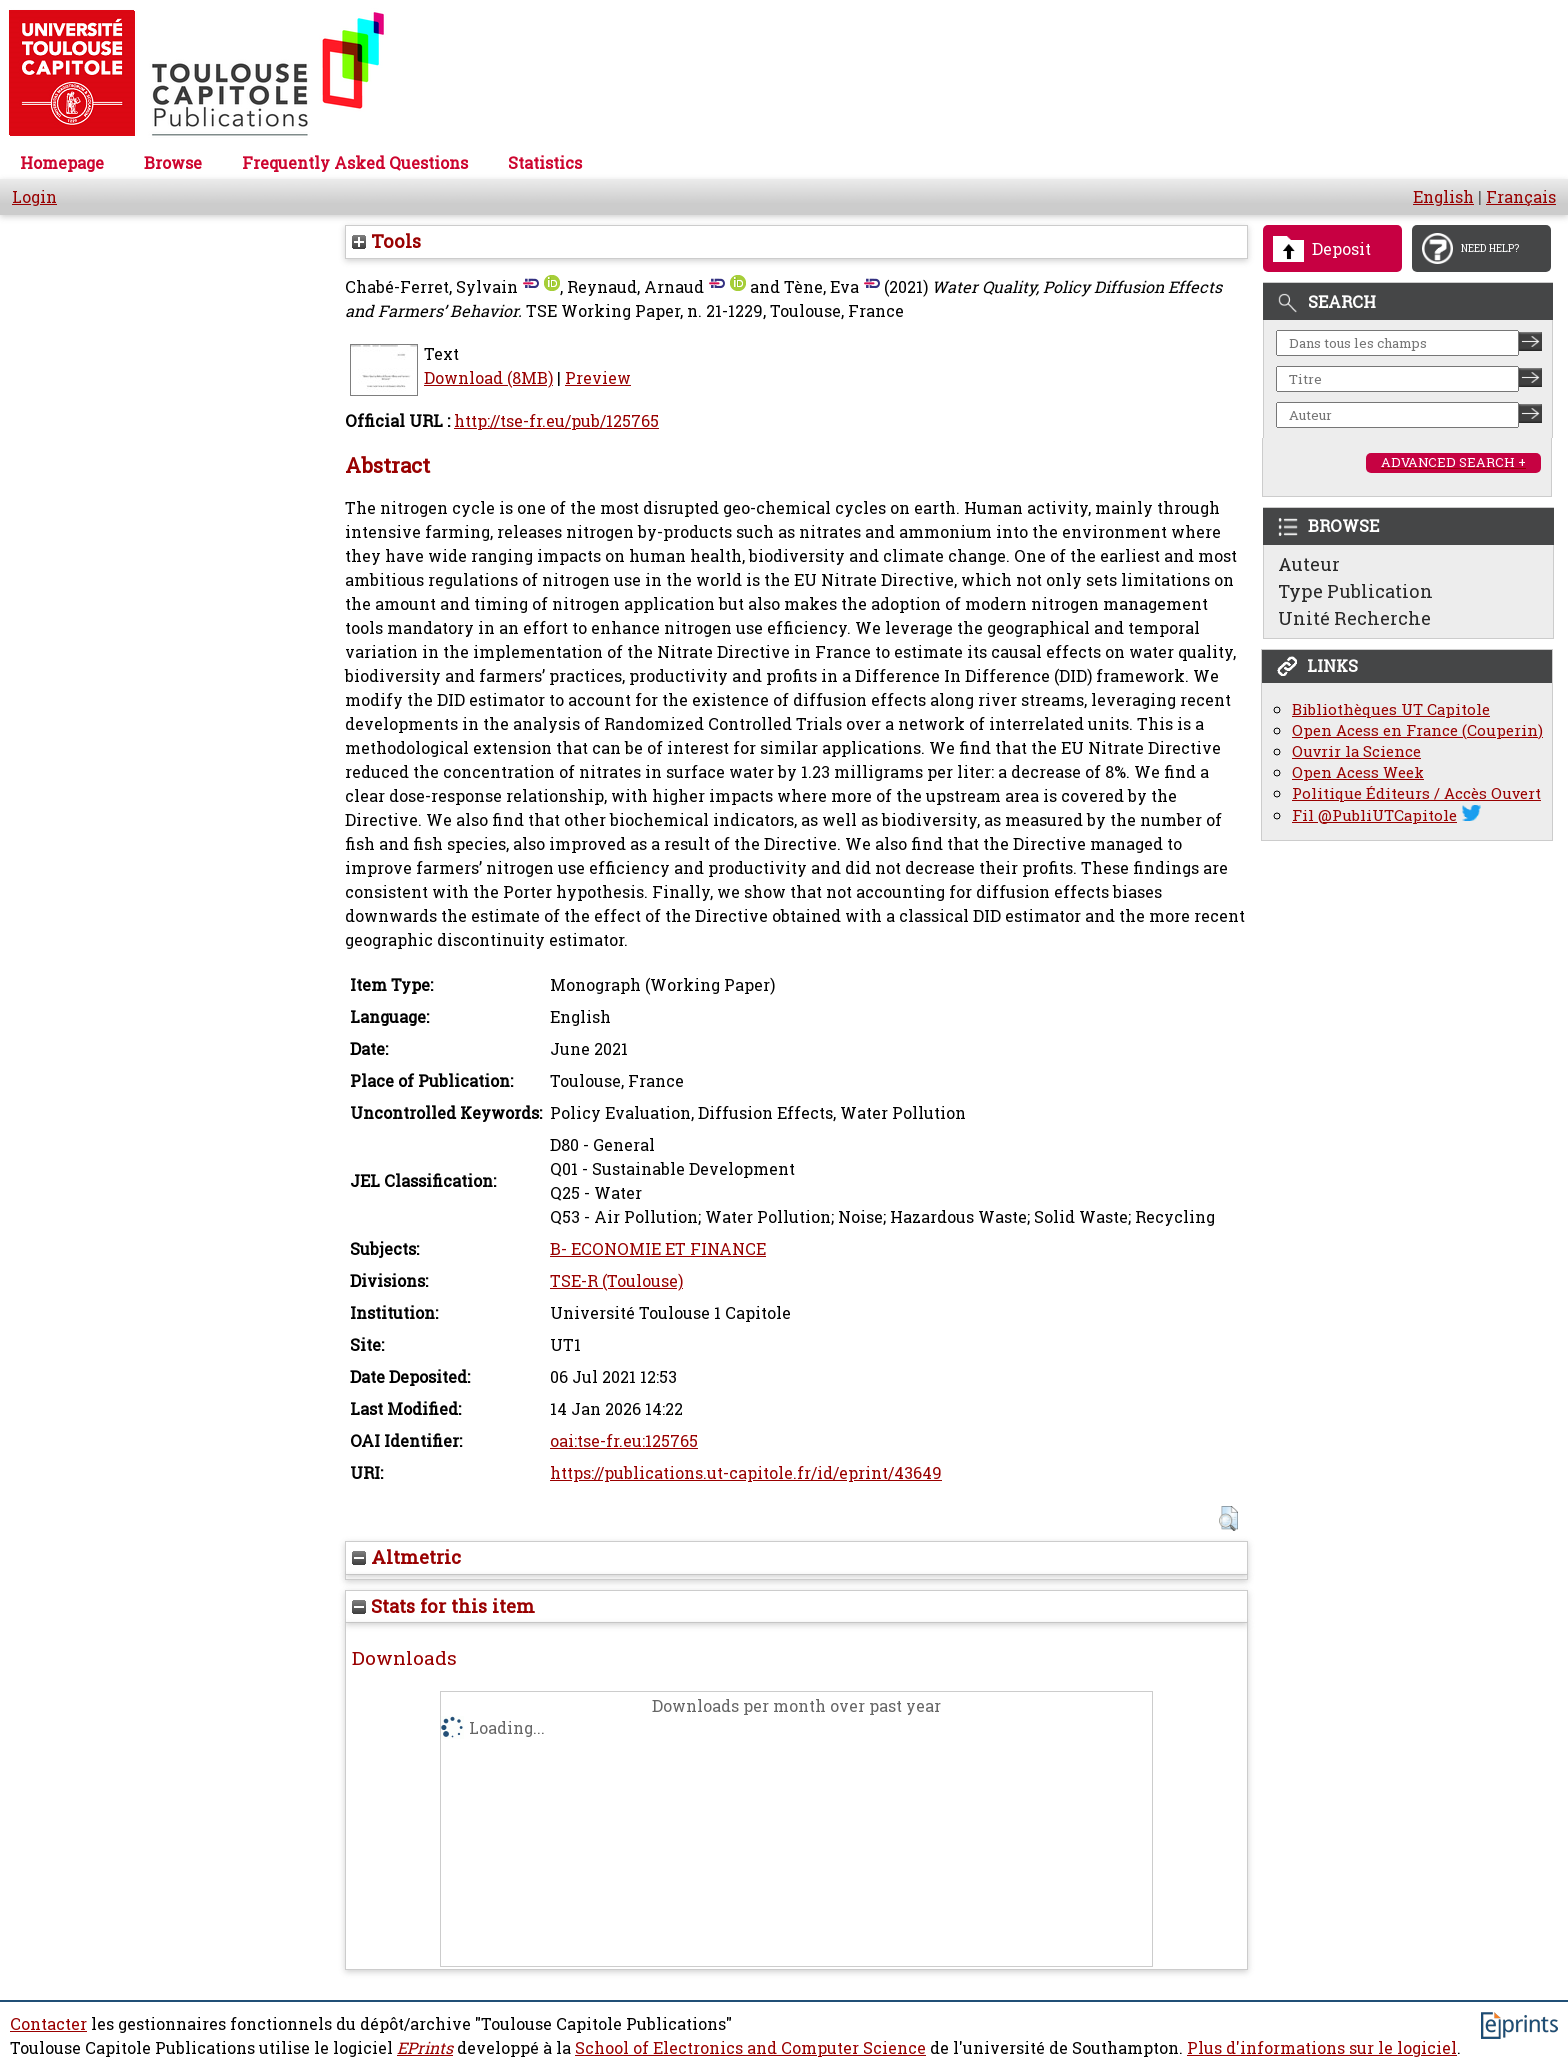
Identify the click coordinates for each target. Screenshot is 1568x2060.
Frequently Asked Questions (355, 163)
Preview (598, 378)
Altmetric (406, 1557)
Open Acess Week (1358, 772)
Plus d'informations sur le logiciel (1322, 2048)
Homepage (62, 163)
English (1443, 197)
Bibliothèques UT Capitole (1391, 709)
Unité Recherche (1354, 618)
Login (34, 197)
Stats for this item (443, 1606)
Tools (386, 241)
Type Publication (1355, 591)
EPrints (425, 2048)
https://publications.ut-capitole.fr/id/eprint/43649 (746, 1473)
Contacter (48, 2024)
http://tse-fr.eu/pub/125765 (556, 421)
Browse (173, 163)
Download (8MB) (488, 378)
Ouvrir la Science (1356, 751)
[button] (1228, 1518)
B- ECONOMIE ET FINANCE (658, 1249)
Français (1521, 197)
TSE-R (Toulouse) (616, 1281)
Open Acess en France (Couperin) (1417, 730)
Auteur (1309, 564)
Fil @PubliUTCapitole (1374, 815)
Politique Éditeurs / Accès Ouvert (1416, 793)
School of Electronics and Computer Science (750, 2048)
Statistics (545, 163)
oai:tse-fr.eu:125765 (624, 1441)
